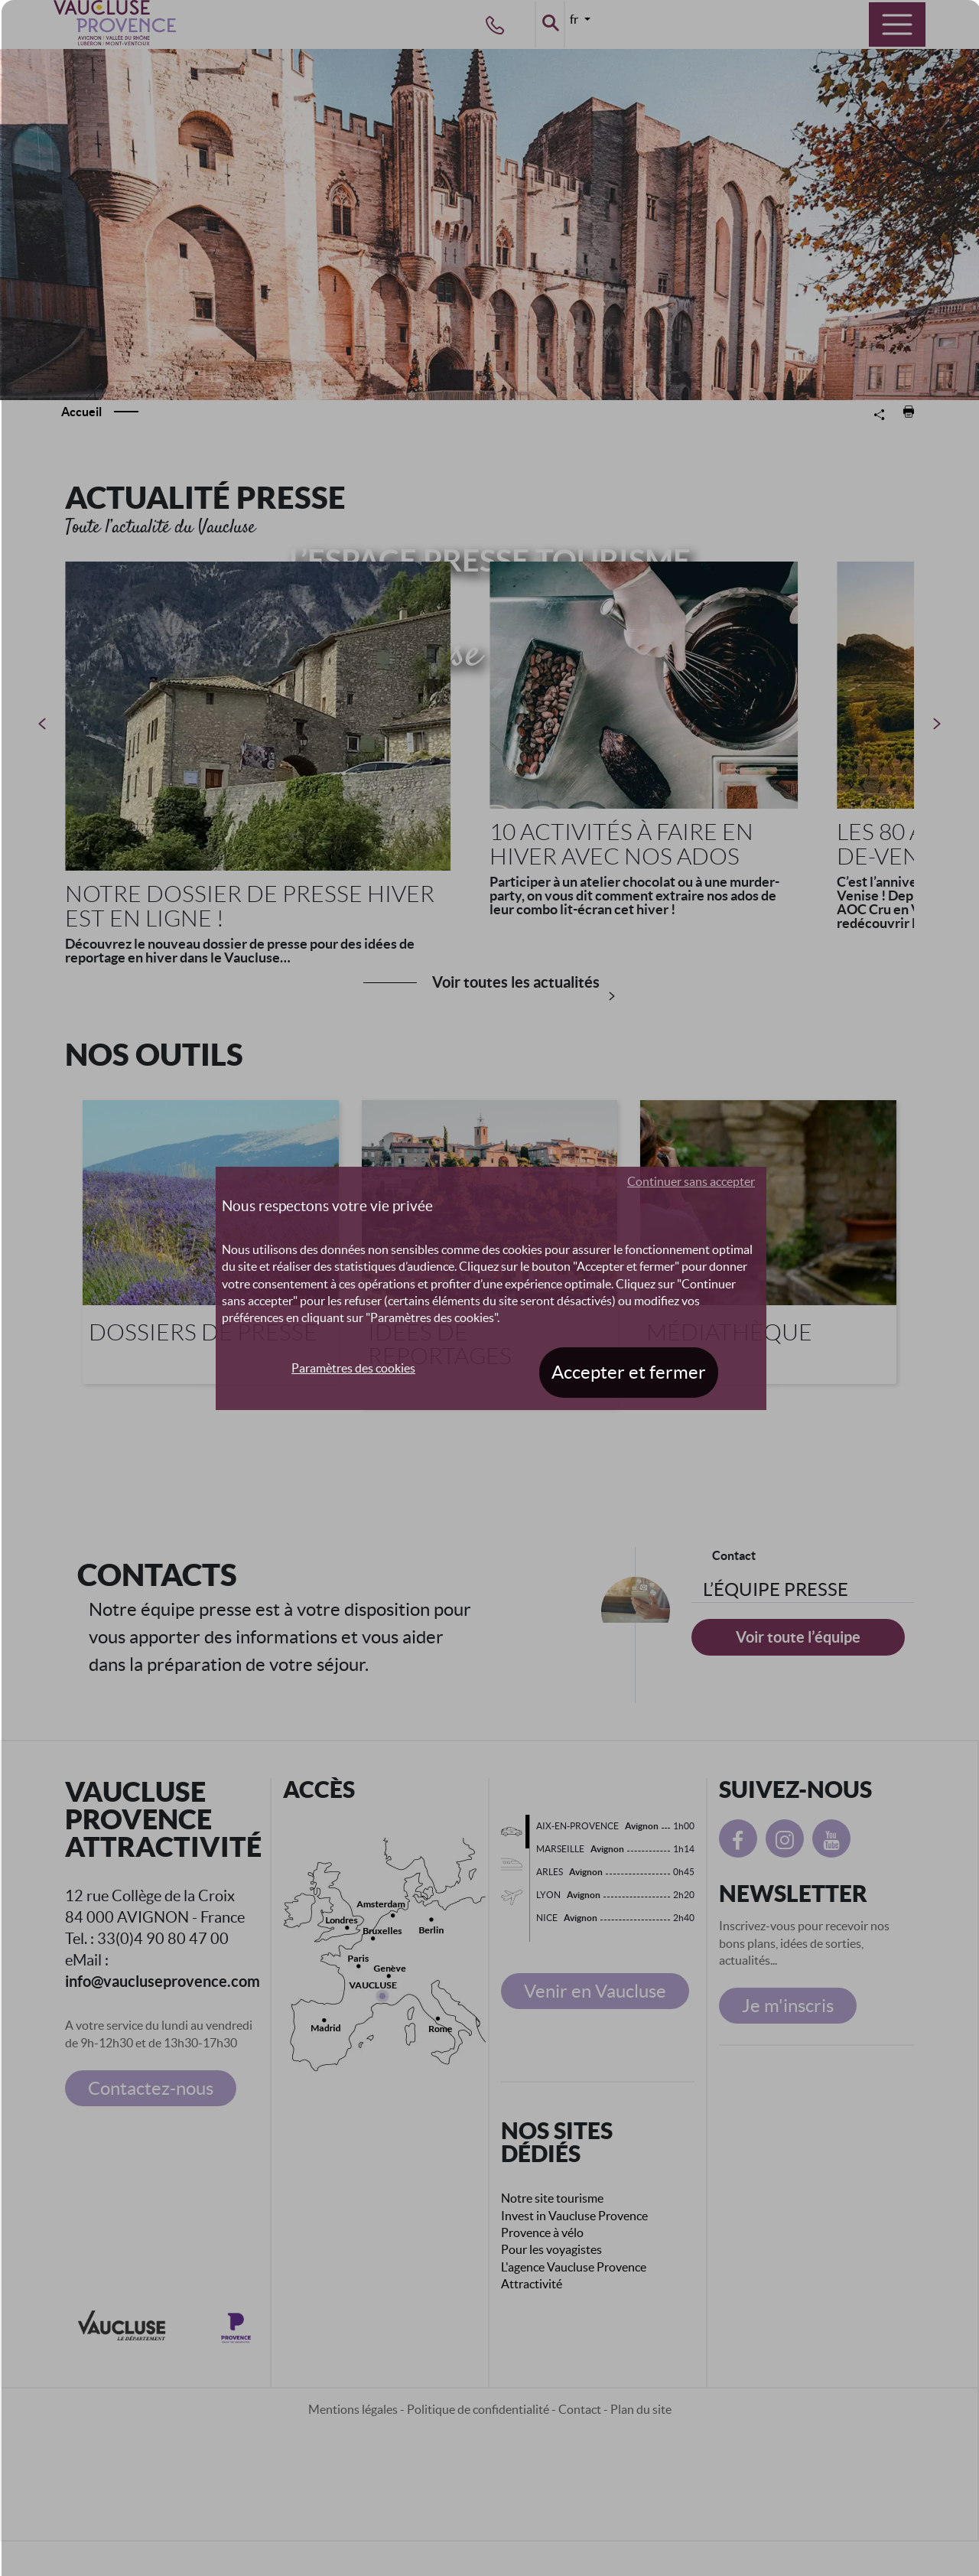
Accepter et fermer (628, 1372)
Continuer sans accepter (691, 1181)
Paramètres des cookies (353, 1368)
